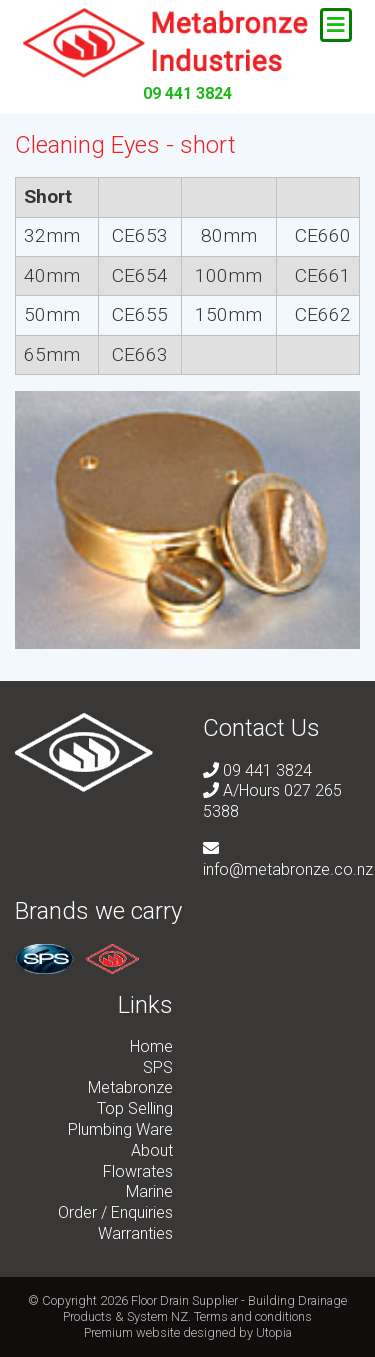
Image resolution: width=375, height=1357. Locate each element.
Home (151, 1046)
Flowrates (138, 1171)
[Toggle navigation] (336, 25)
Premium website (132, 1332)
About (152, 1150)
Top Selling (135, 1108)
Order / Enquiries (115, 1212)
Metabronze (130, 1087)
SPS (158, 1067)
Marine (149, 1191)
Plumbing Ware (120, 1129)
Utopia (274, 1332)
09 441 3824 (187, 93)
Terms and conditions (253, 1316)
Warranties (135, 1233)
